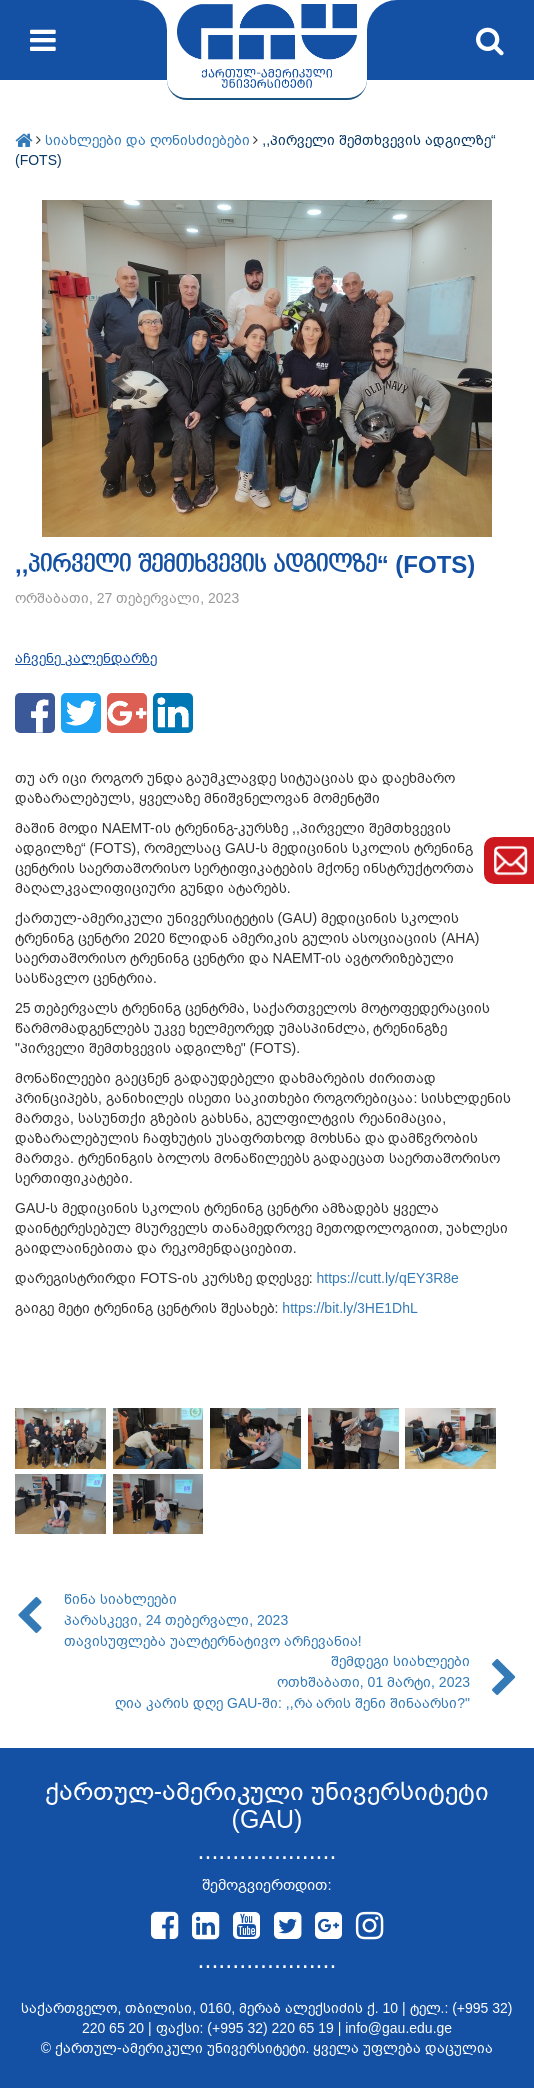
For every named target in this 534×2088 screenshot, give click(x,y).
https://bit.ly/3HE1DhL (349, 1308)
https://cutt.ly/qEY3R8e (387, 1278)
